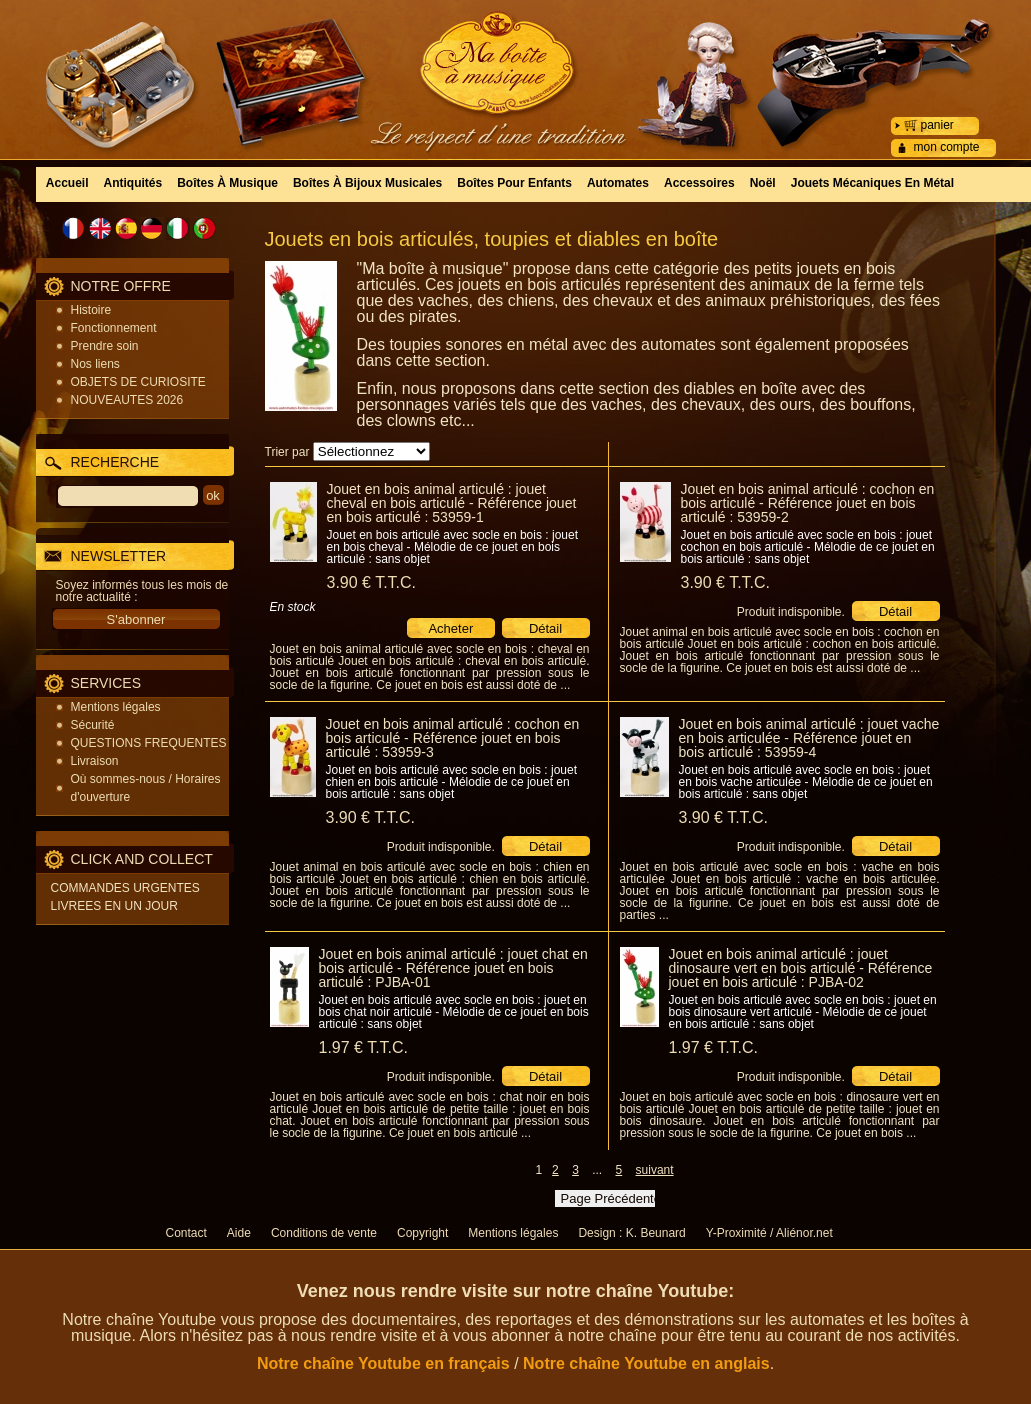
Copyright (422, 1233)
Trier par (287, 452)
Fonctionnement (114, 328)
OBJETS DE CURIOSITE (138, 382)
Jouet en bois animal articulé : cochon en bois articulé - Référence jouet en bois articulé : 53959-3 (453, 738)
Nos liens (95, 364)
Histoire (91, 310)
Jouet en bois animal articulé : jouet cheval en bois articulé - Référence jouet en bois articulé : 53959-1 (452, 503)
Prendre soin (105, 346)
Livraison (95, 761)
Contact (186, 1233)
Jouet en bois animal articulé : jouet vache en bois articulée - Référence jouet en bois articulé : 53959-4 (809, 738)
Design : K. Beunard (631, 1233)
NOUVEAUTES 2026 (127, 400)
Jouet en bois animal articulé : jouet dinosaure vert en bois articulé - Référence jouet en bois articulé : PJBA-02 (801, 968)
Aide (239, 1233)
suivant (655, 1170)
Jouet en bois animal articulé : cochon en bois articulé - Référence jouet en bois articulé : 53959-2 (808, 503)
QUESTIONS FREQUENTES (149, 743)
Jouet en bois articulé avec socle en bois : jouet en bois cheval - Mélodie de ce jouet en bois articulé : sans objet (452, 547)
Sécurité (93, 725)
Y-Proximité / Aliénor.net (769, 1233)
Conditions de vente (324, 1233)
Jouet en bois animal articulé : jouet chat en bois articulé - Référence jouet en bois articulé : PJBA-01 (453, 968)
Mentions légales (116, 707)
